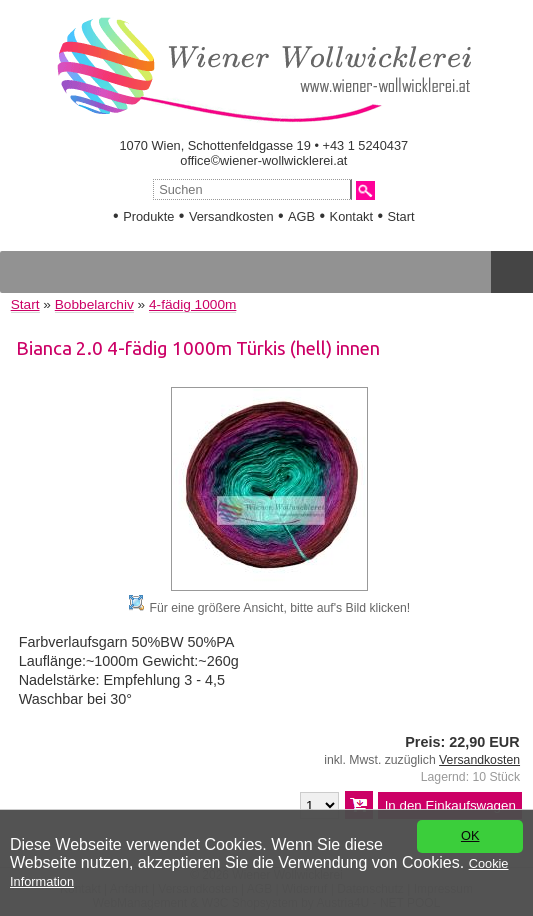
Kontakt (351, 216)
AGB (301, 216)
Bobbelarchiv (94, 304)
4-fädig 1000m (192, 304)
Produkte (148, 216)
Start (401, 216)
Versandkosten (231, 216)
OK (470, 836)
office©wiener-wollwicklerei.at (263, 160)
